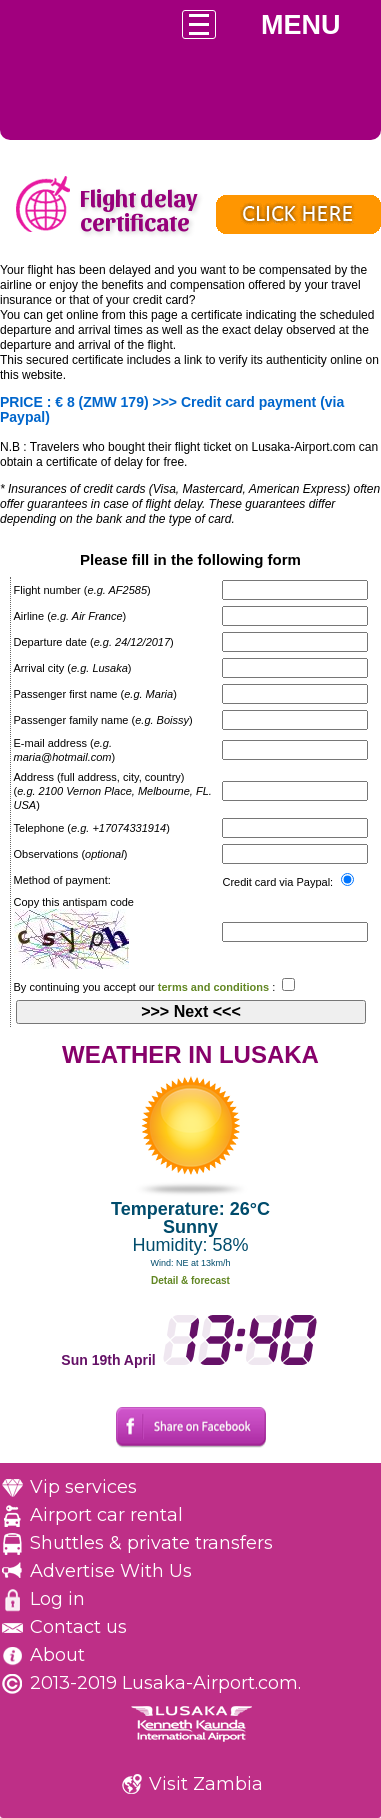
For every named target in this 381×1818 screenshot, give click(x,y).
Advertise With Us (111, 1571)
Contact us (78, 1627)
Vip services (83, 1487)
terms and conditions (213, 987)
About (57, 1655)
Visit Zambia (206, 1784)
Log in (57, 1599)
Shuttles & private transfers (151, 1543)
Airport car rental (106, 1515)
